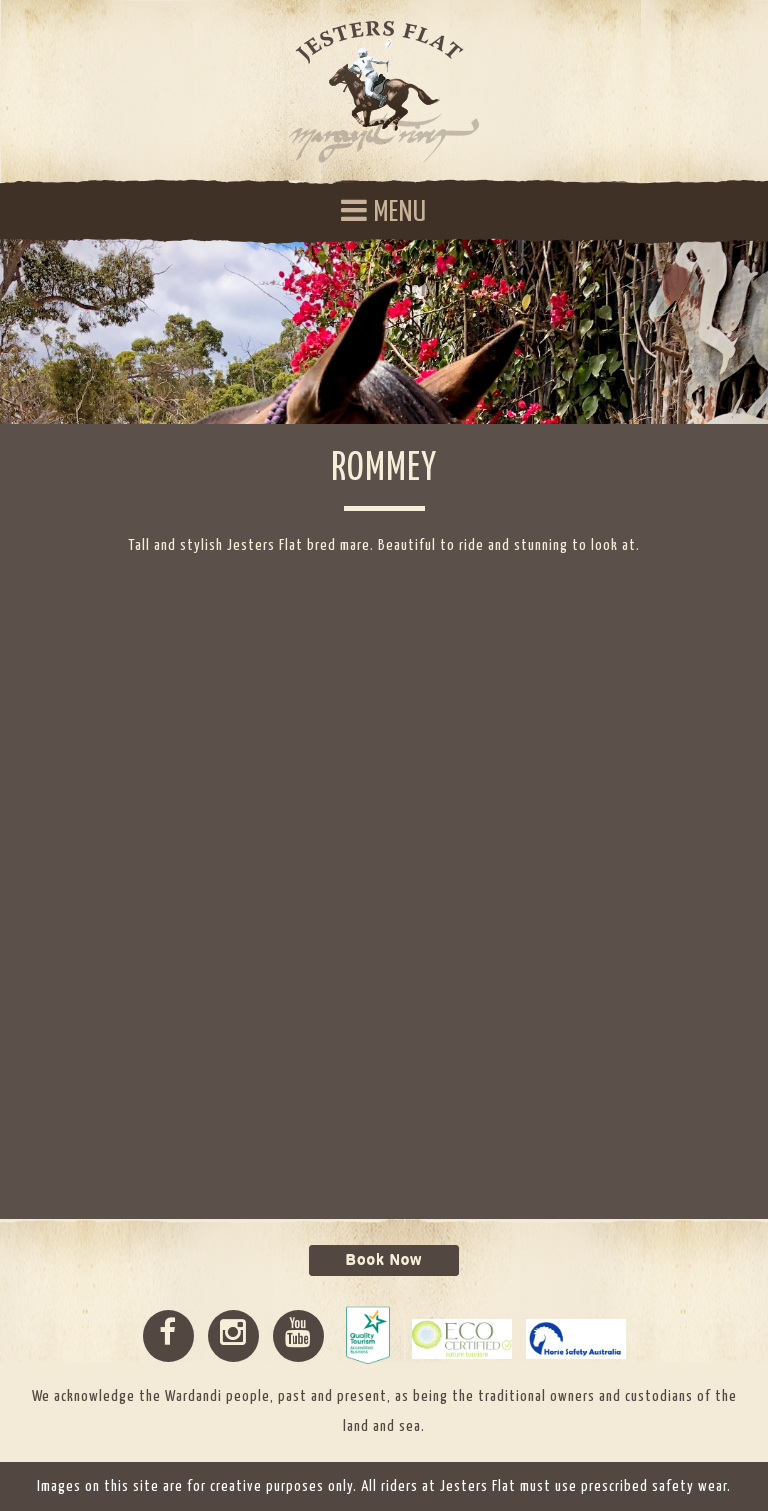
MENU (384, 211)
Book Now (384, 1260)
